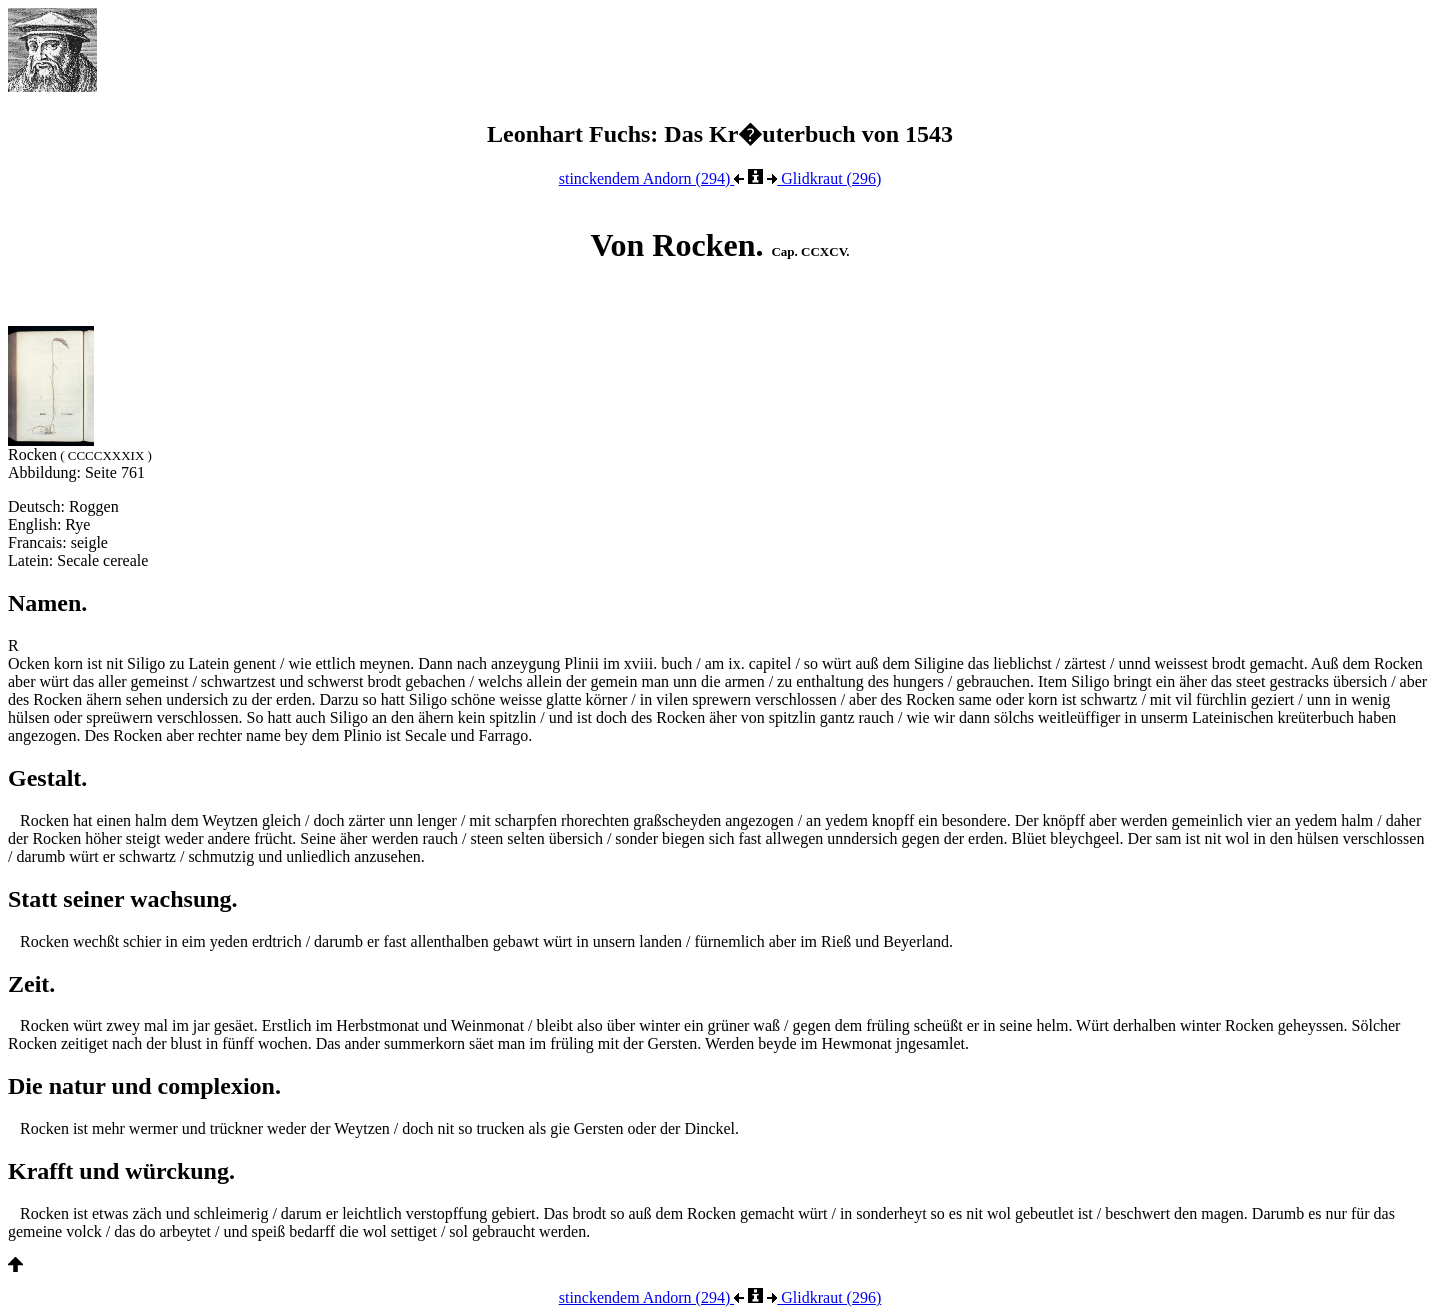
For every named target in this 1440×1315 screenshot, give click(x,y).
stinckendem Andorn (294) (652, 178)
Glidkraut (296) (824, 178)
